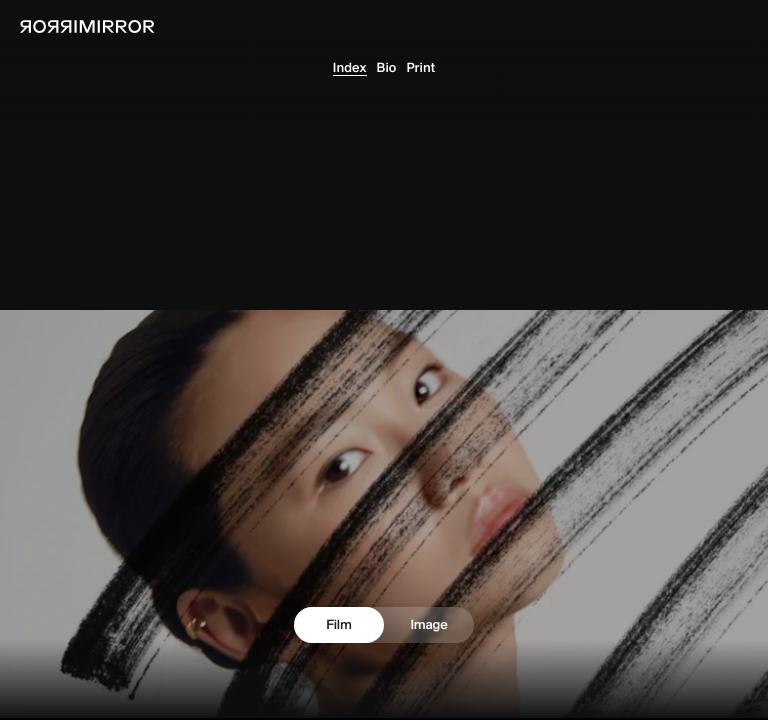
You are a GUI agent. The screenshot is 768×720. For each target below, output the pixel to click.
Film (338, 625)
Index (350, 68)
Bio (387, 68)
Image (428, 625)
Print (421, 68)
